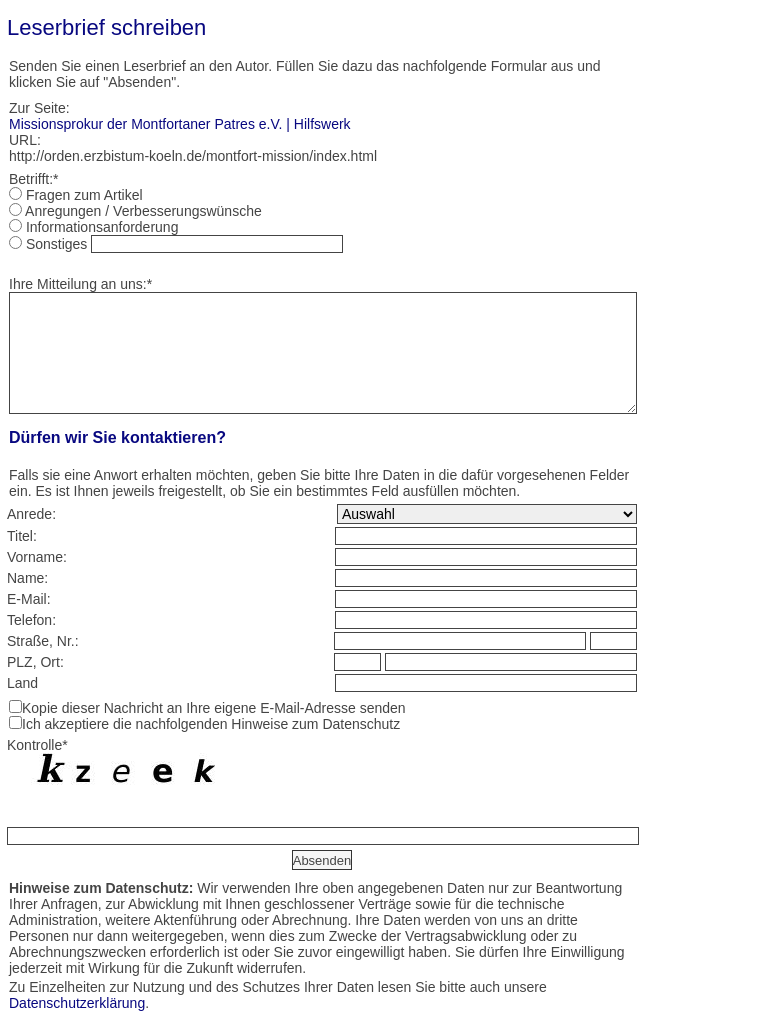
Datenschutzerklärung (77, 1003)
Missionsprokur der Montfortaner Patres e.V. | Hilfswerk (180, 124)
